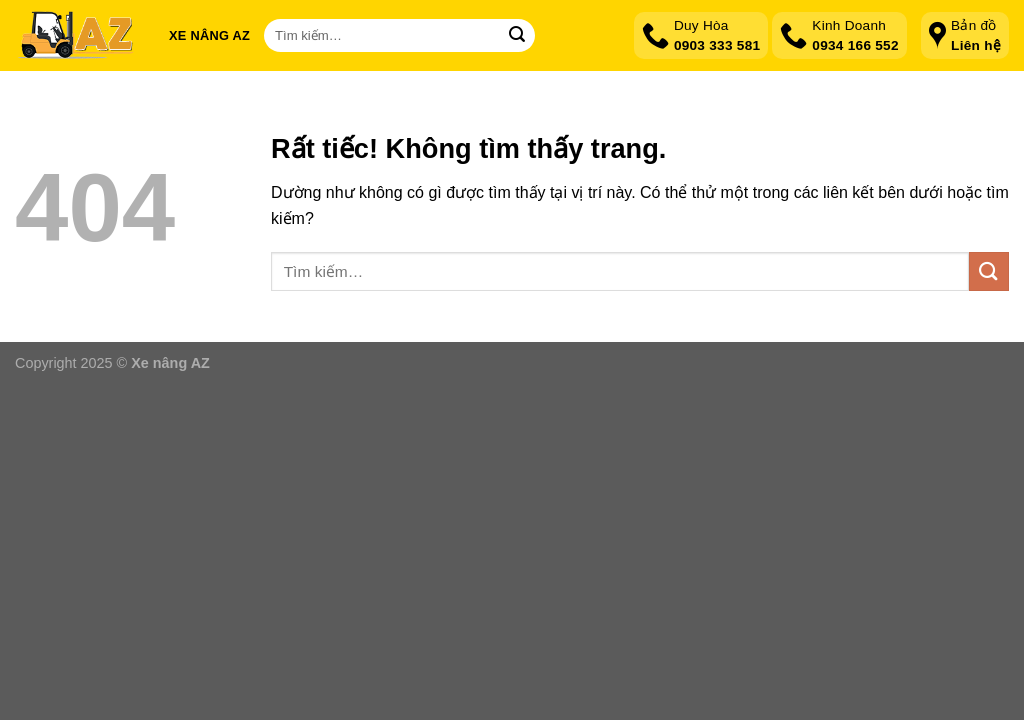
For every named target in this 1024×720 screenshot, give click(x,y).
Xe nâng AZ (209, 35)
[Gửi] (517, 36)
